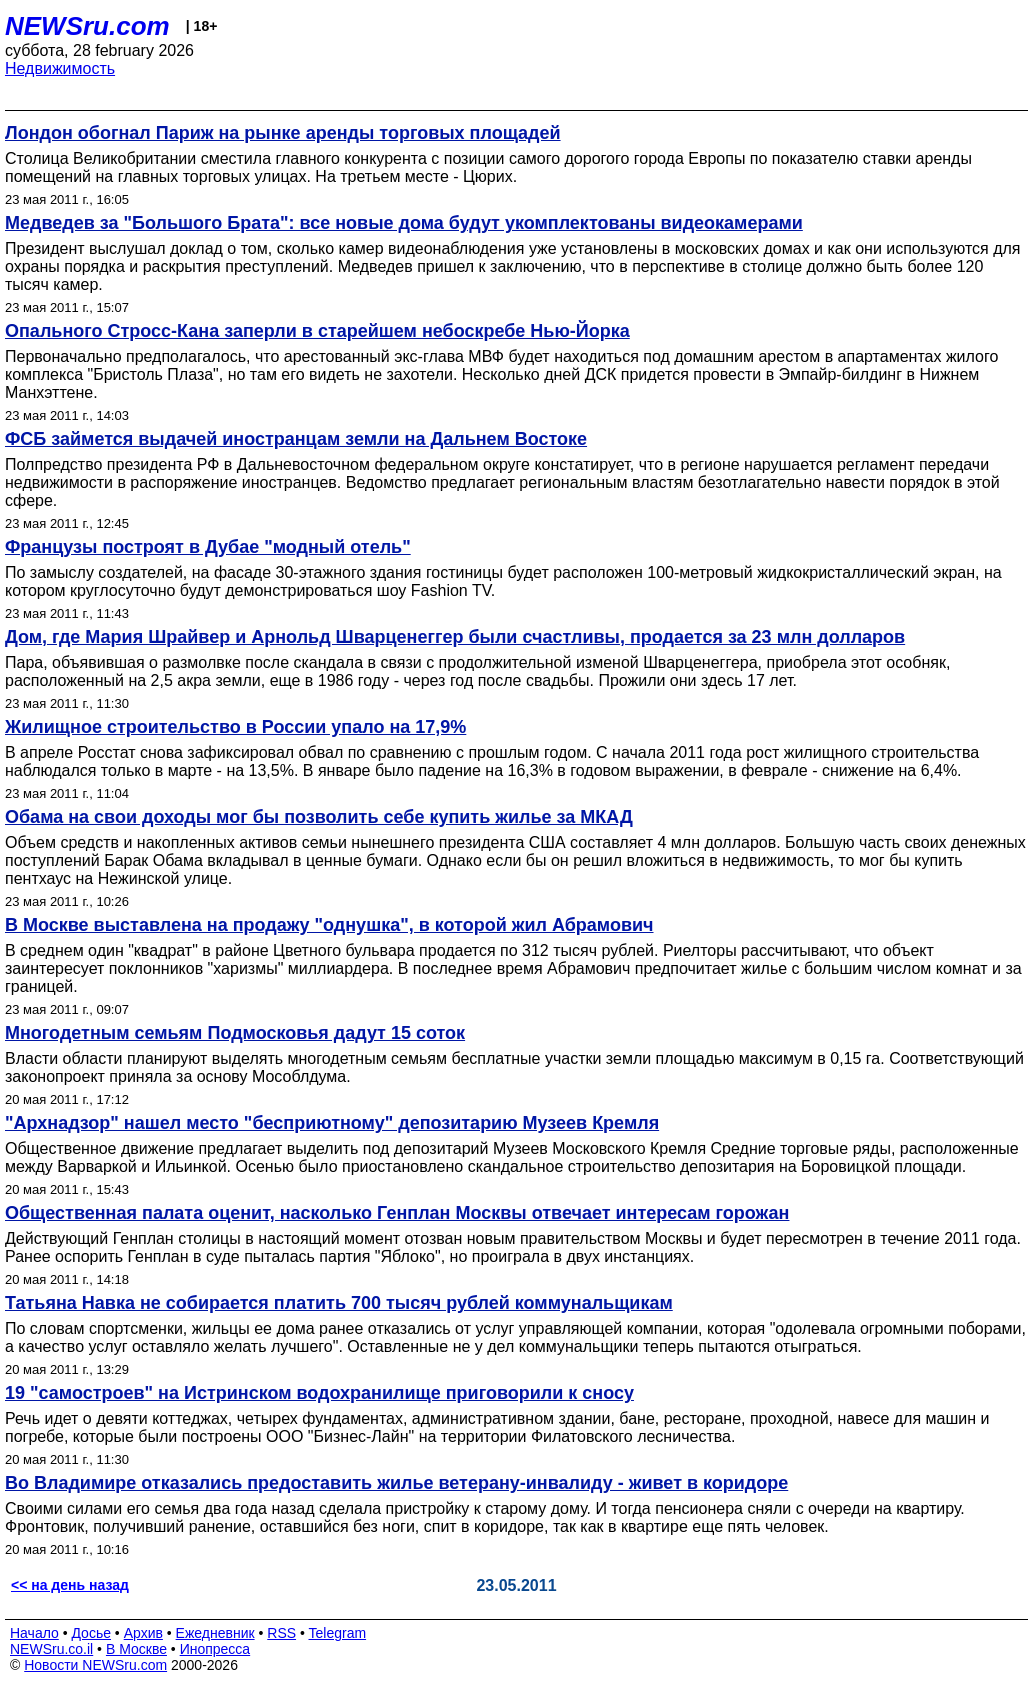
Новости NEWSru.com (95, 1665)
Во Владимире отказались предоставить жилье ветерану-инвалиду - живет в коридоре (396, 1483)
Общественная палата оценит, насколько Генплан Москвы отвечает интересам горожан (397, 1213)
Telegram (338, 1633)
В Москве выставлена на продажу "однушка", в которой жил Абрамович (329, 925)
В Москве (136, 1649)
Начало (34, 1633)
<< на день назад (70, 1585)
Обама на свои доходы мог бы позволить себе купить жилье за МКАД (319, 817)
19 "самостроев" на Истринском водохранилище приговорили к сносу (319, 1393)
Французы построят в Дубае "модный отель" (208, 547)
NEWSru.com (87, 26)
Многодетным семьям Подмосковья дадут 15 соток (235, 1033)
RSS (281, 1633)
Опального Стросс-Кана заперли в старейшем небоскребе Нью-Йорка (317, 331)
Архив (143, 1633)
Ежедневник (215, 1633)
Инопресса (215, 1649)
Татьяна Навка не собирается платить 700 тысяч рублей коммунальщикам (339, 1303)
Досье (91, 1633)
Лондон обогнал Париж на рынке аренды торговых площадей (283, 133)
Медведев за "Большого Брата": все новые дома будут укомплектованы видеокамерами (404, 223)
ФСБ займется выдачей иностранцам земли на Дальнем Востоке (296, 439)
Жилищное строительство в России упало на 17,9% (235, 727)
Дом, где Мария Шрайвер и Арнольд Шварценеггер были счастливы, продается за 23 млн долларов (455, 637)
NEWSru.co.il (51, 1649)
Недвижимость (60, 68)
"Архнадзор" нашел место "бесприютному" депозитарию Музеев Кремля (332, 1123)
